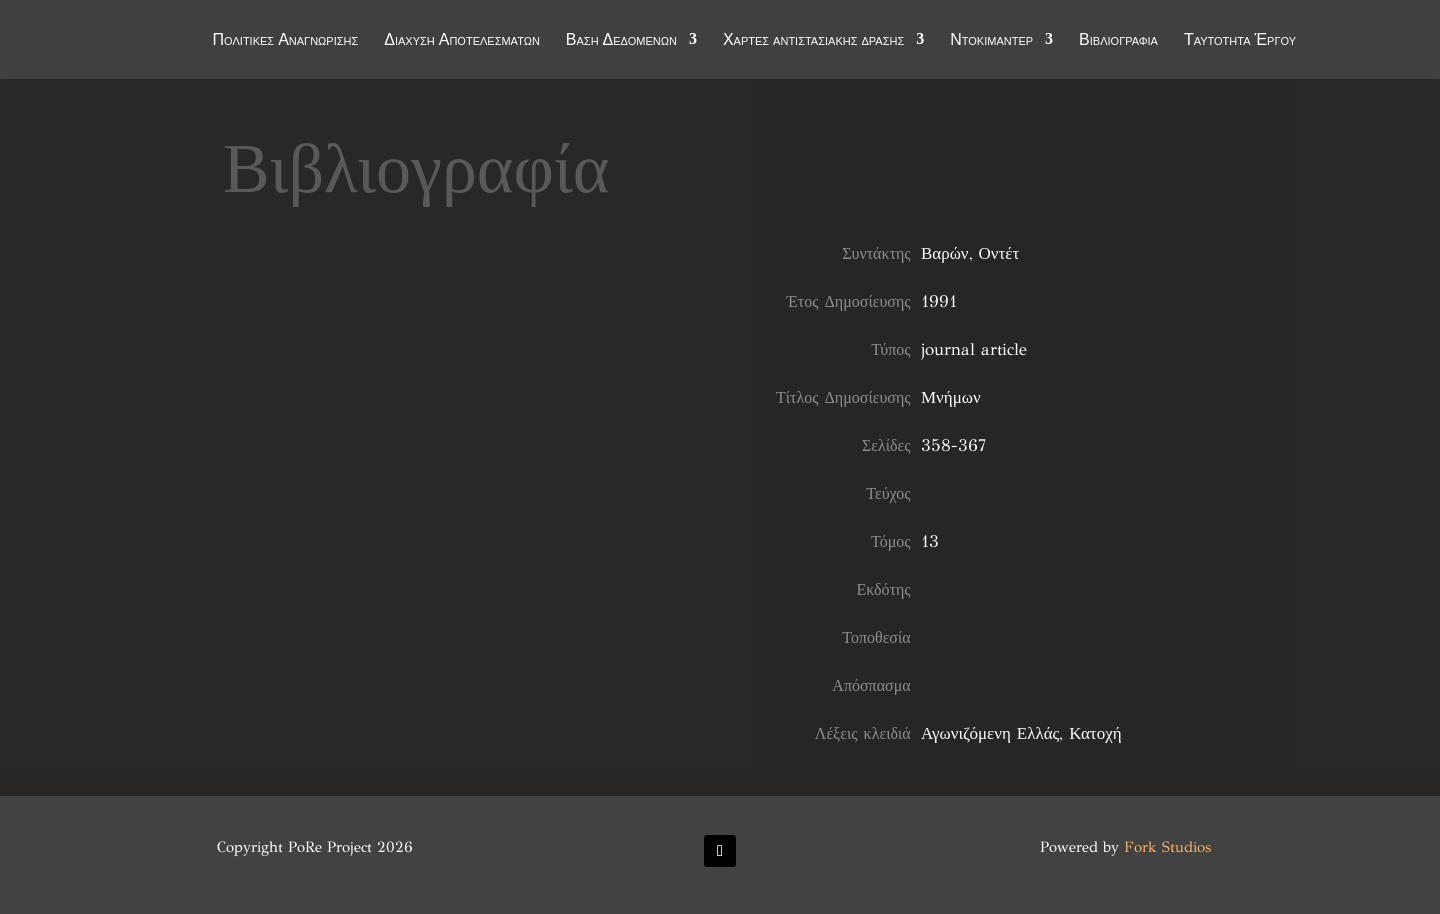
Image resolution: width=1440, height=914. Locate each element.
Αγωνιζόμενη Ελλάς (990, 733)
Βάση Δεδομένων (621, 42)
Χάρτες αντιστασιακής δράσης (813, 42)
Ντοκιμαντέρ (991, 42)
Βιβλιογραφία (1118, 42)
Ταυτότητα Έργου (1240, 42)
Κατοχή (1095, 733)
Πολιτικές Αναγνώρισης (286, 42)
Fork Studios (1167, 847)
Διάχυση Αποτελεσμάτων (462, 42)
